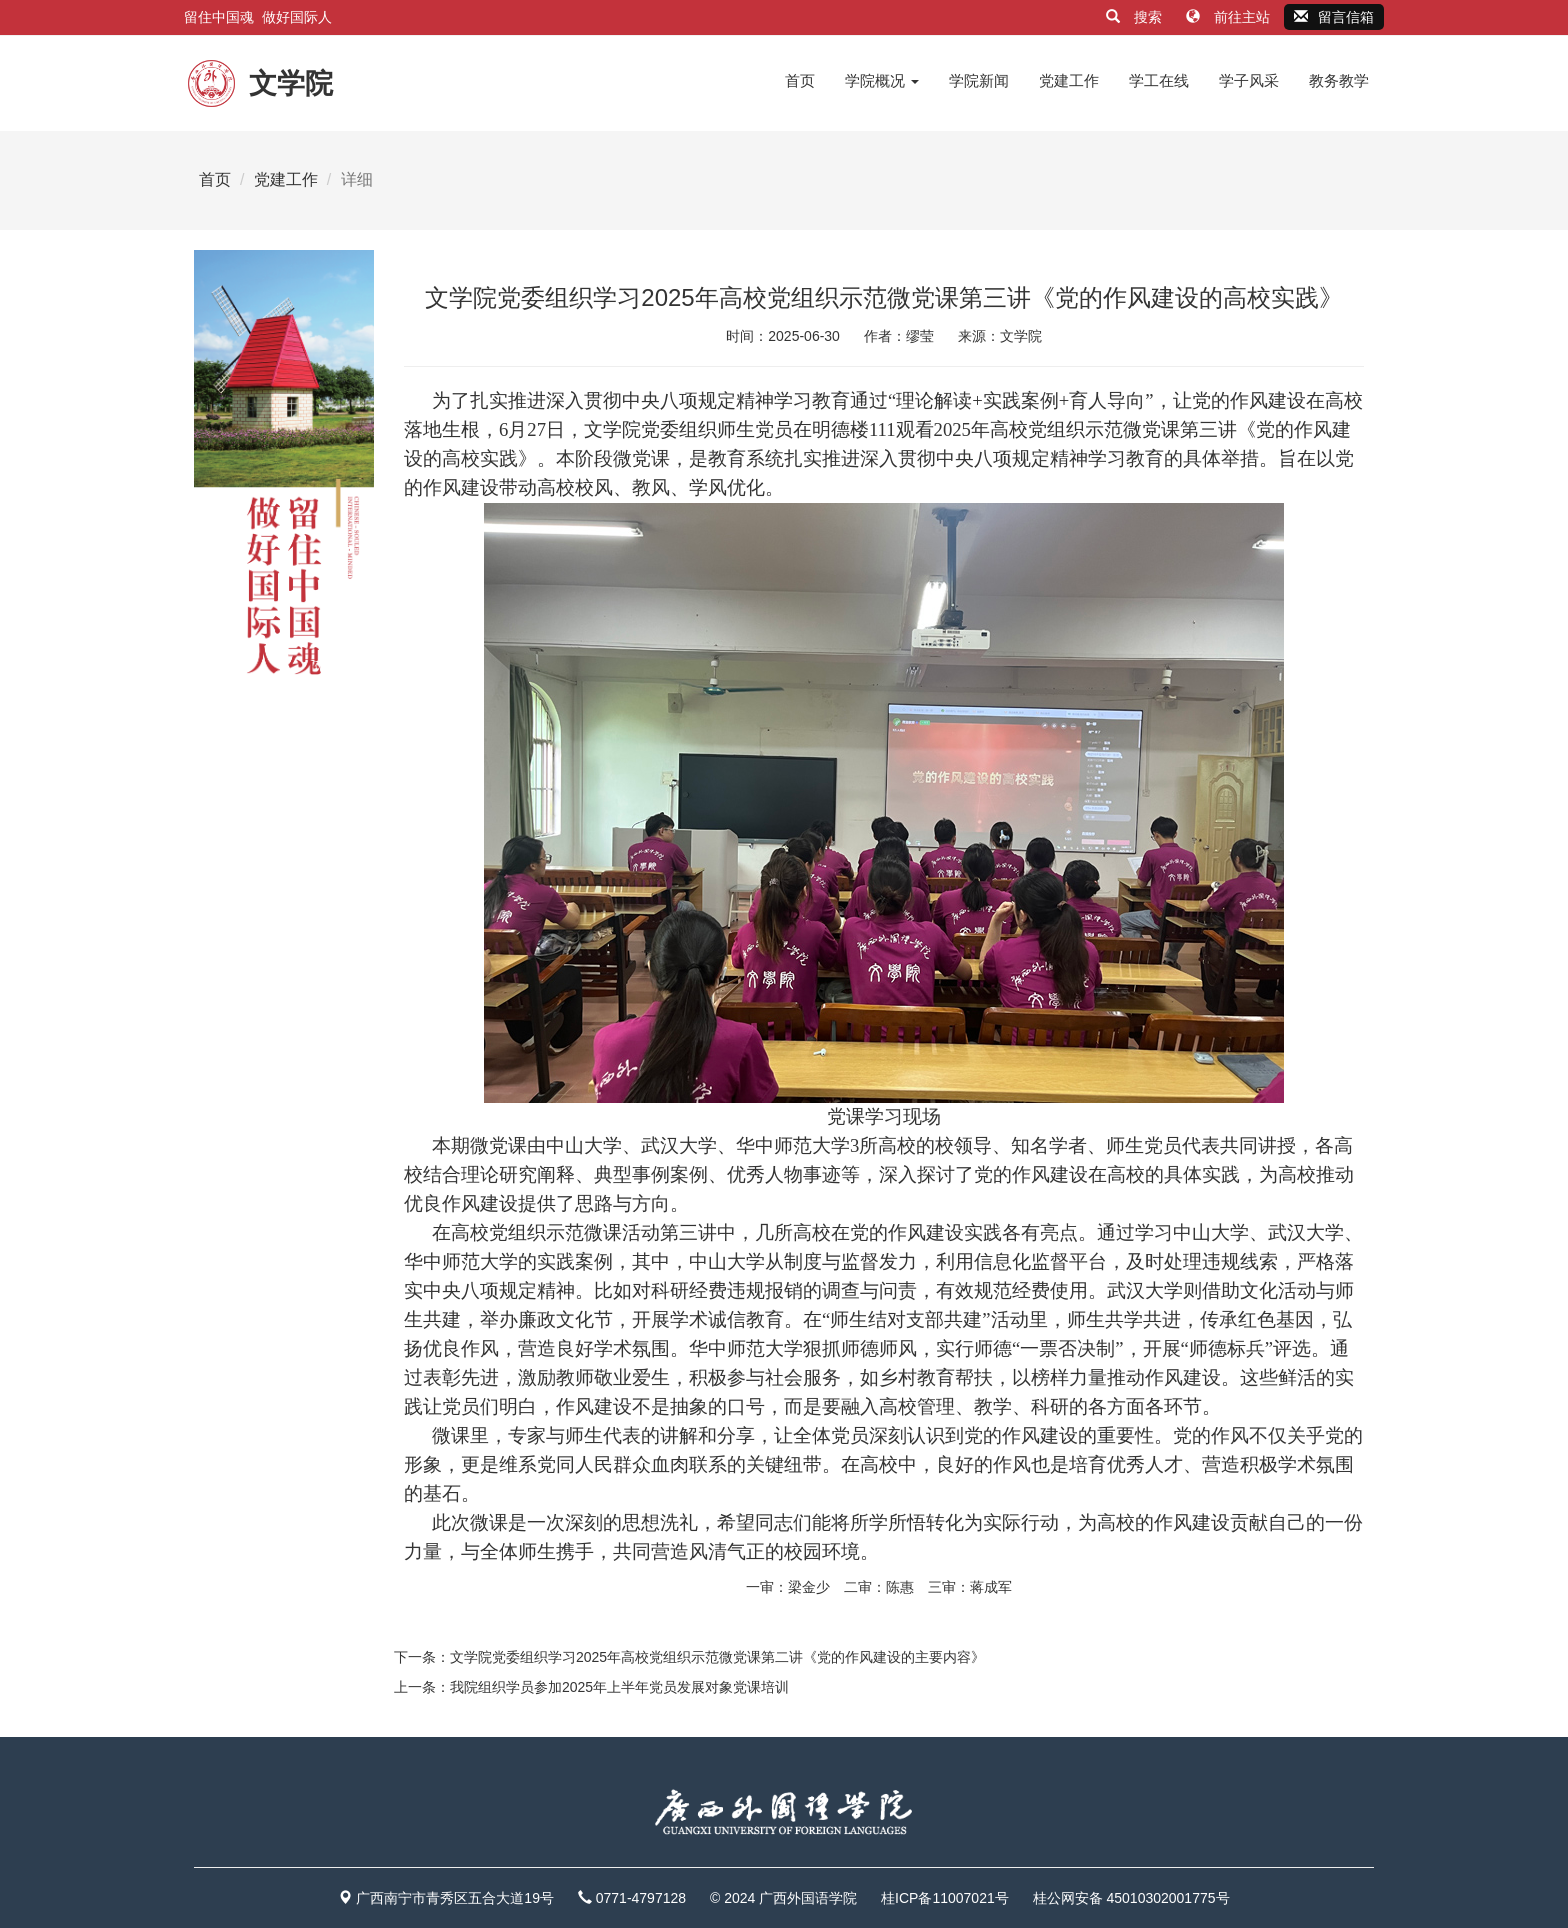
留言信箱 (1334, 17)
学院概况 (882, 80)
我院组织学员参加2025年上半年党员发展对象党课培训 (619, 1687)
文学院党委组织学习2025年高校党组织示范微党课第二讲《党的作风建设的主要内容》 (717, 1657)
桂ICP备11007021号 (945, 1898)
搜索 (1136, 17)
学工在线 (1159, 80)
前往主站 (1230, 17)
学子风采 (1249, 80)
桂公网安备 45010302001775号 (1131, 1898)
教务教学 (1339, 80)
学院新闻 (979, 80)
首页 (800, 80)
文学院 (1021, 336)
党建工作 (1069, 80)
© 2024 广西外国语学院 (783, 1898)
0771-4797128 (641, 1898)
